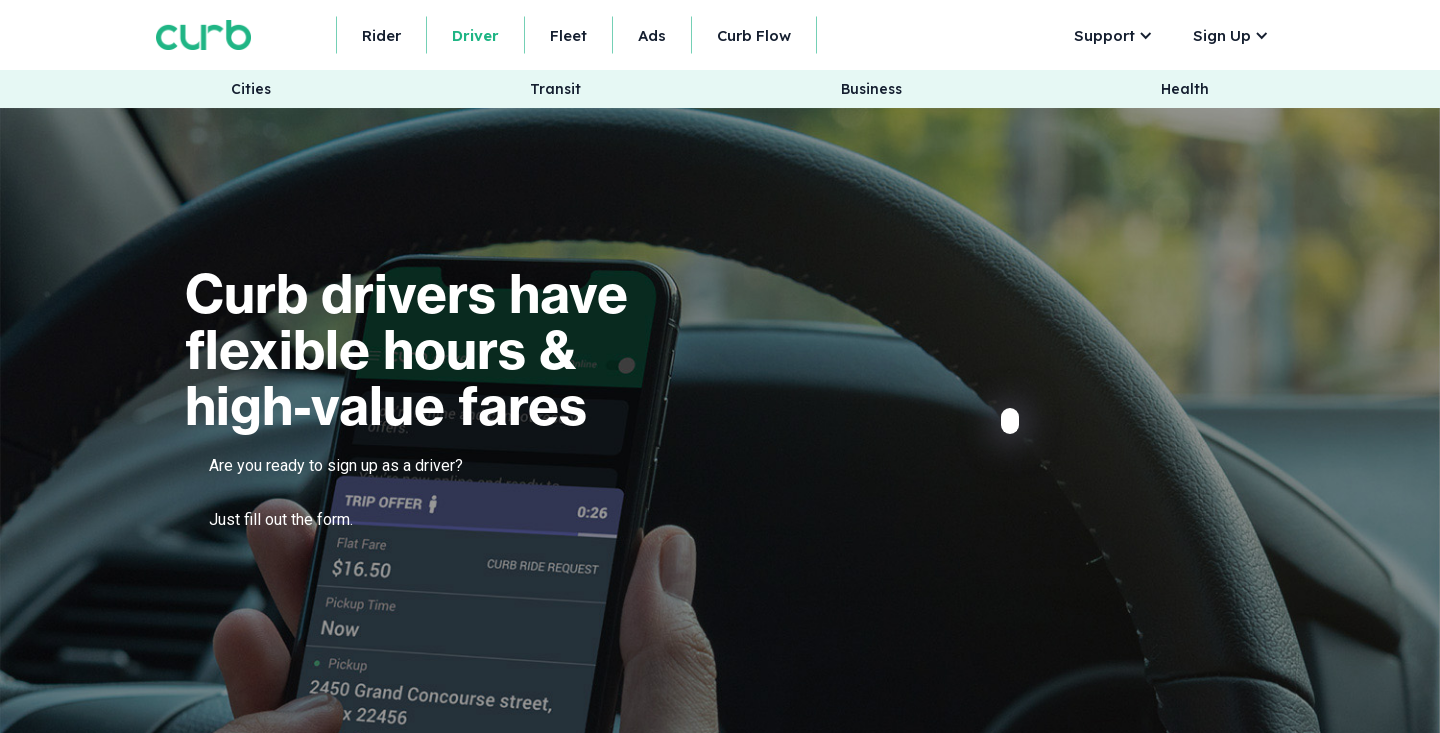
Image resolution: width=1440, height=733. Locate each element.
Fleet (568, 35)
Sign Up (1222, 35)
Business (871, 89)
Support (1104, 35)
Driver (475, 35)
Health (1185, 89)
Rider (381, 35)
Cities (251, 89)
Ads (652, 35)
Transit (555, 89)
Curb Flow (754, 35)
